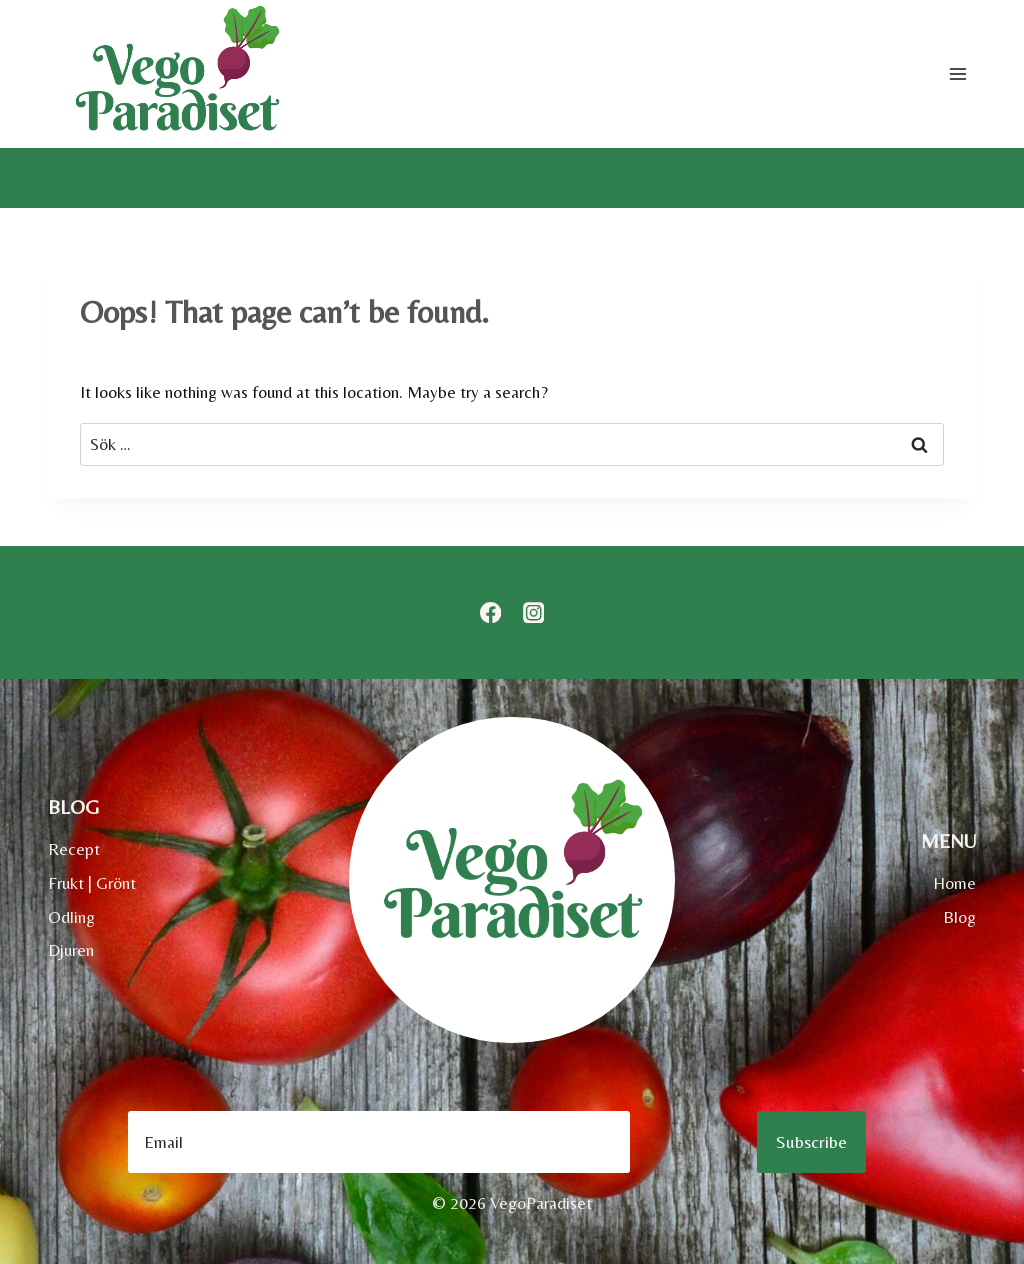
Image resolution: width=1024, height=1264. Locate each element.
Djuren (71, 950)
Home (954, 883)
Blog (959, 917)
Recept (74, 849)
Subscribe (811, 1141)
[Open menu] (957, 73)
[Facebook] (490, 612)
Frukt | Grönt (92, 883)
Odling (71, 917)
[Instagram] (533, 612)
